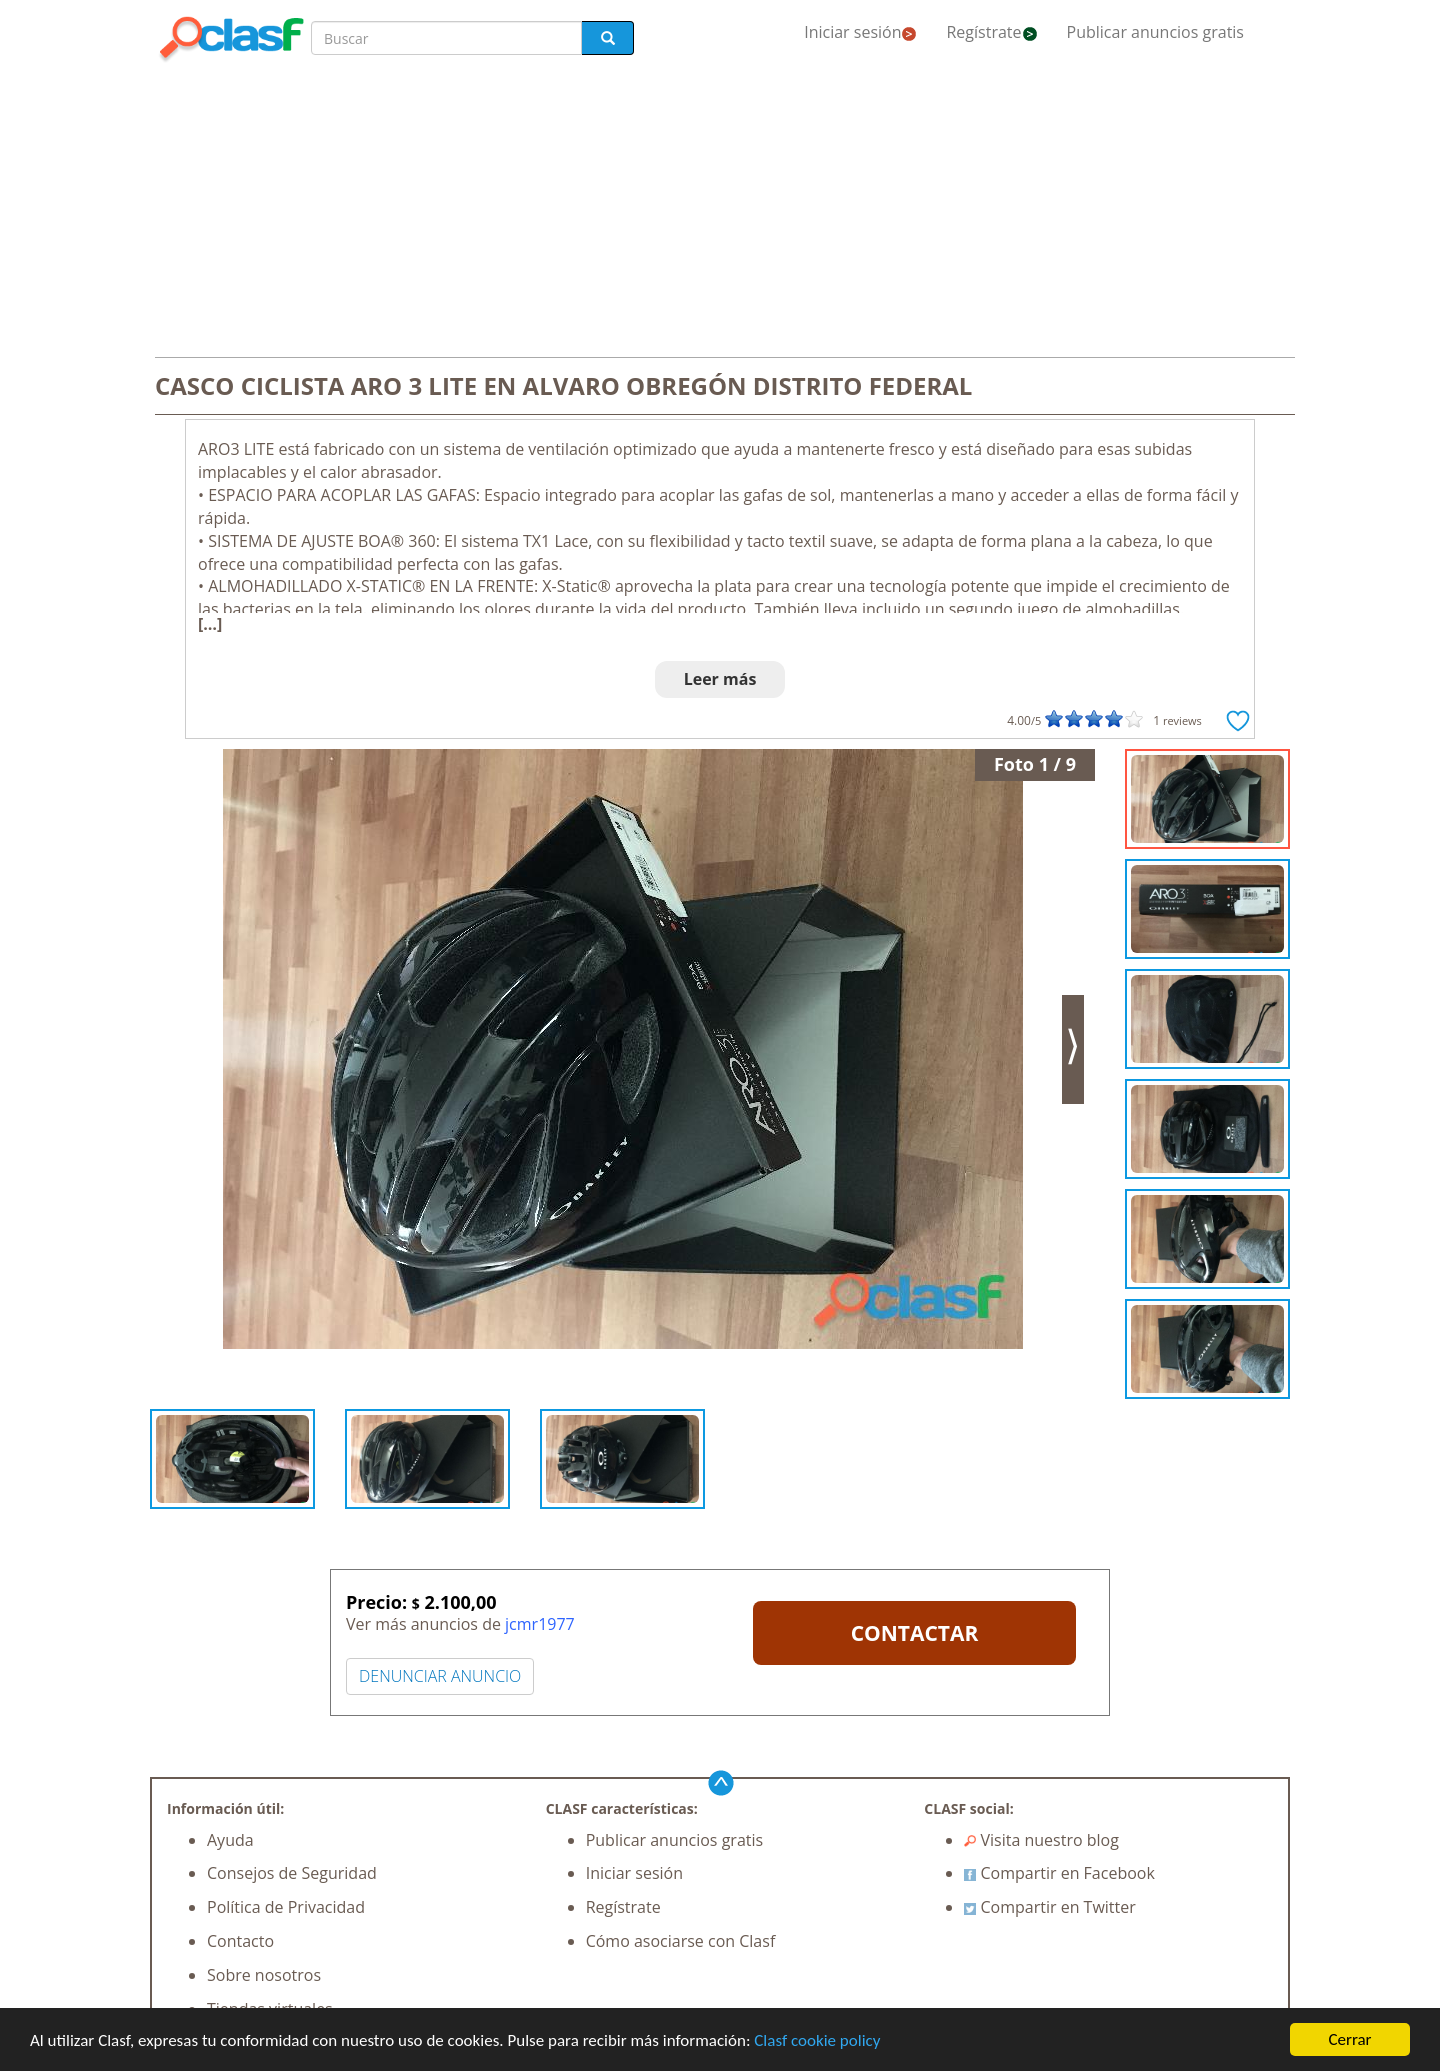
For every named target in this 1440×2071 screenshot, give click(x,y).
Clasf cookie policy (817, 2040)
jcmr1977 (540, 1624)
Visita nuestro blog (1041, 1840)
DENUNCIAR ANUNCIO (440, 1676)
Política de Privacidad (286, 1907)
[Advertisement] (720, 212)
